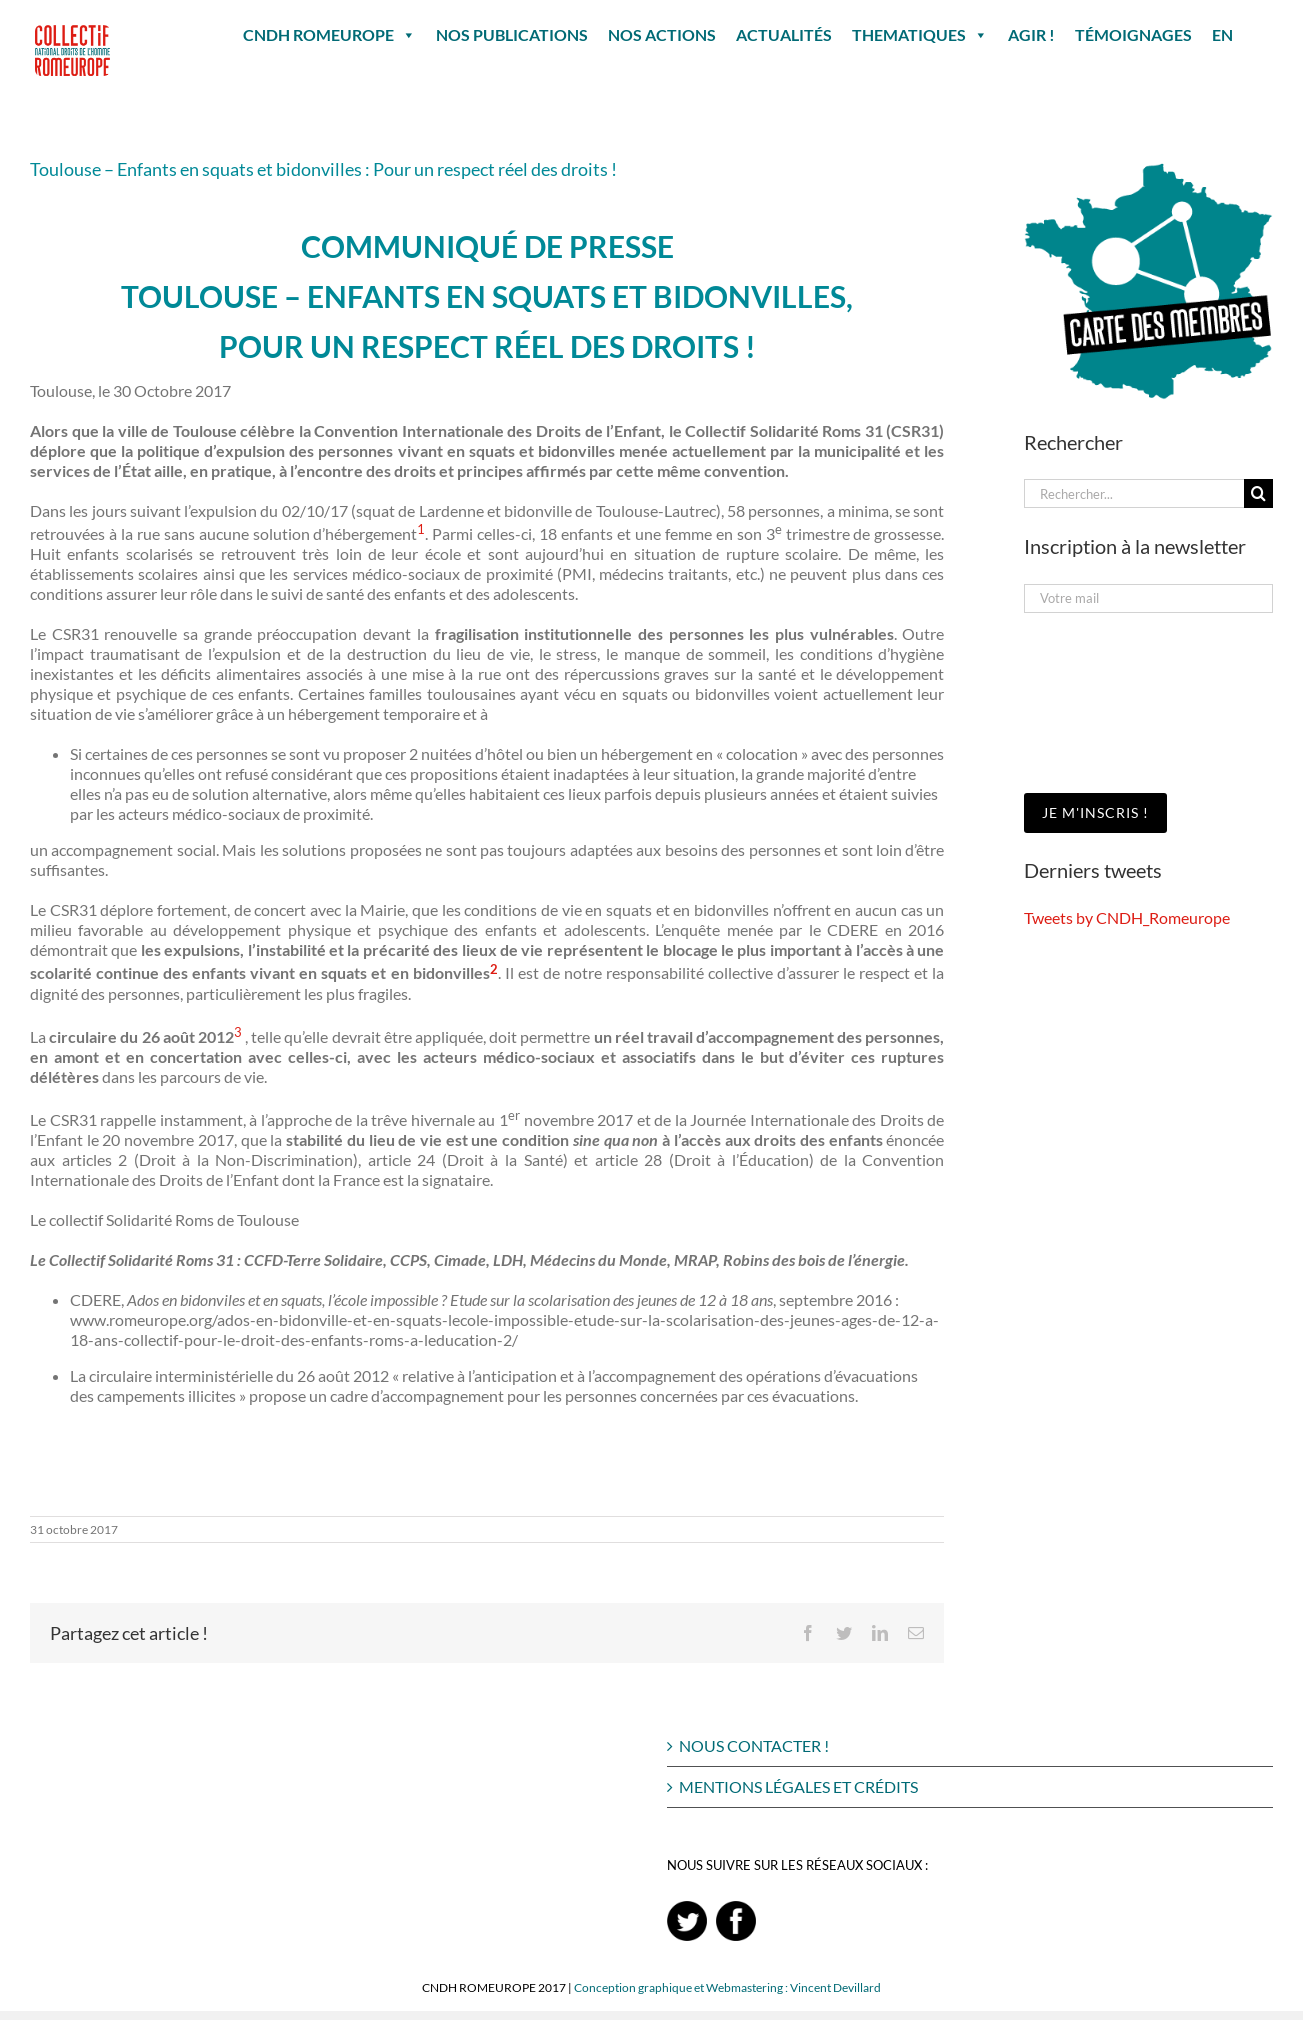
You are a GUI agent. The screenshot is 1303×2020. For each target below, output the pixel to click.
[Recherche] (1258, 493)
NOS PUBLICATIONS (512, 34)
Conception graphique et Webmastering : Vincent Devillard (727, 1987)
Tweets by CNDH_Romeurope (1127, 917)
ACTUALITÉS (784, 34)
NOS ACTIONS (662, 34)
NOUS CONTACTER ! (754, 1745)
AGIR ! (1031, 34)
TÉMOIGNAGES (1133, 34)
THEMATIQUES (920, 35)
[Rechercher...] (1134, 493)
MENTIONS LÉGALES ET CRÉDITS (798, 1786)
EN (1222, 34)
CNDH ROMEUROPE (329, 35)
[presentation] (1106, 701)
